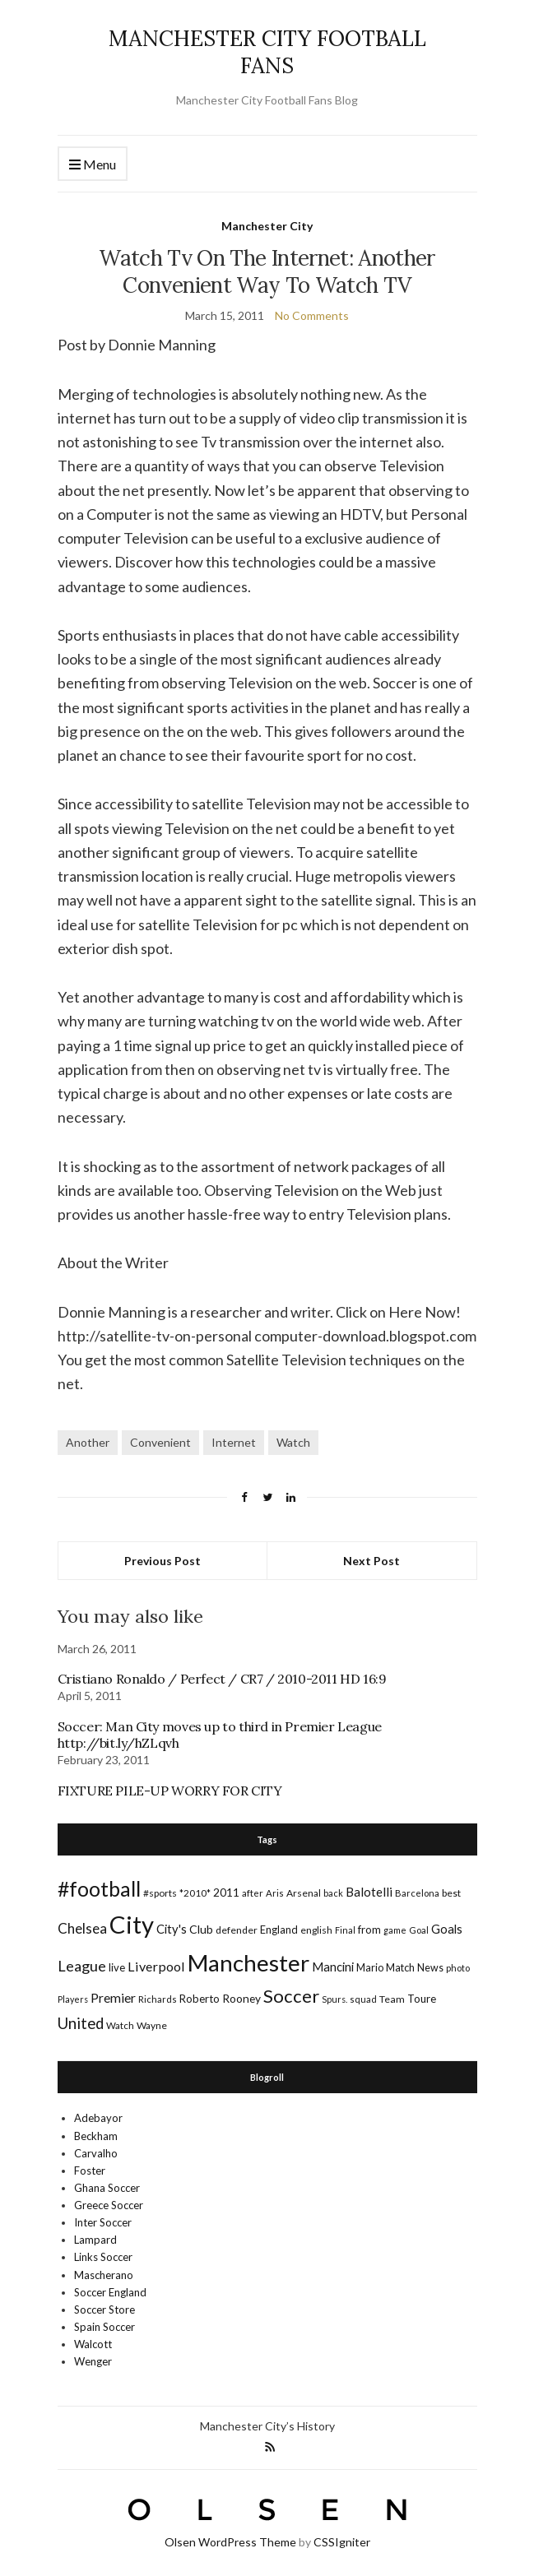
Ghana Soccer (107, 2187)
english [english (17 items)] (316, 1930)
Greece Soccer (108, 2205)
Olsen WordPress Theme (230, 2542)
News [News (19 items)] (430, 1968)
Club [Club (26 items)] (201, 1929)
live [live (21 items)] (117, 1967)
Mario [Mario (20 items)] (369, 1967)
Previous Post (162, 1561)
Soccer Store (104, 2309)
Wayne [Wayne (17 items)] (152, 2025)
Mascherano (103, 2275)
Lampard (95, 2239)
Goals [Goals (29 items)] (446, 1928)
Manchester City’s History (267, 2426)
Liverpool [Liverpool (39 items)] (156, 1966)
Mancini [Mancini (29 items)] (333, 1966)
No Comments (312, 315)
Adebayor (98, 2117)
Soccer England (110, 2292)
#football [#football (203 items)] (99, 1888)
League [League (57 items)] (82, 1966)
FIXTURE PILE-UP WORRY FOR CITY (170, 1790)
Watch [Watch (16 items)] (120, 2025)
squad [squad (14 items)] (363, 1999)
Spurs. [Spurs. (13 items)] (334, 1999)
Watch (293, 1442)
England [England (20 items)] (279, 1929)
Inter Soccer (103, 2222)
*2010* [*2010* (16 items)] (195, 1893)
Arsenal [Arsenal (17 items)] (303, 1893)
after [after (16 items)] (252, 1893)
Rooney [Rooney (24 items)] (241, 1998)
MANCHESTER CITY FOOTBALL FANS (267, 52)
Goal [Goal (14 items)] (419, 1930)
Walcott (93, 2344)
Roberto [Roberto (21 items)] (199, 1998)
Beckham (96, 2136)
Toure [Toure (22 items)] (421, 1998)
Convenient (160, 1442)
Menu (92, 165)
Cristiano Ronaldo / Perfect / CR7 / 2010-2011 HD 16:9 (222, 1678)
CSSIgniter (341, 2542)
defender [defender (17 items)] (237, 1930)
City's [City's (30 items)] (171, 1928)
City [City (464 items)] (131, 1924)
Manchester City (267, 226)
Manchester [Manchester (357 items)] (248, 1962)
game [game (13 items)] (394, 1930)
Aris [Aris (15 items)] (275, 1893)
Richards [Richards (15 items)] (157, 1999)
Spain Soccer (104, 2326)
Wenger (93, 2361)
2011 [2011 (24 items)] (226, 1892)
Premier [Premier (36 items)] (113, 1997)
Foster (89, 2170)
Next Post (371, 1561)
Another (87, 1442)
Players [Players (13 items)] (73, 1999)
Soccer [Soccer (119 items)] (291, 1996)
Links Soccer (103, 2256)
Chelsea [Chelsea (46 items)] (82, 1928)
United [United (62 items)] (81, 2023)
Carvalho (96, 2153)
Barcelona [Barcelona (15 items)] (417, 1893)
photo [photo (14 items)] (458, 1967)
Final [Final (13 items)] (345, 1930)
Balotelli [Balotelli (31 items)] (369, 1891)
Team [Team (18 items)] (392, 1999)
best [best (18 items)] (451, 1893)
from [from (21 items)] (369, 1929)
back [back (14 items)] (333, 1893)
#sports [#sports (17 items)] (160, 1893)
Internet (233, 1442)
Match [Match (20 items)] (400, 1967)
